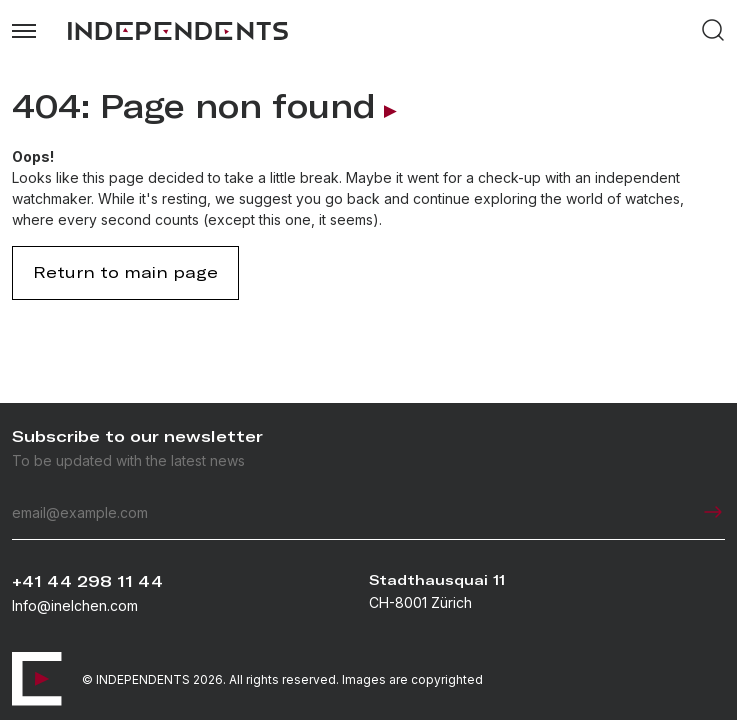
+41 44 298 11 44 (87, 581)
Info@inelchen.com (75, 605)
